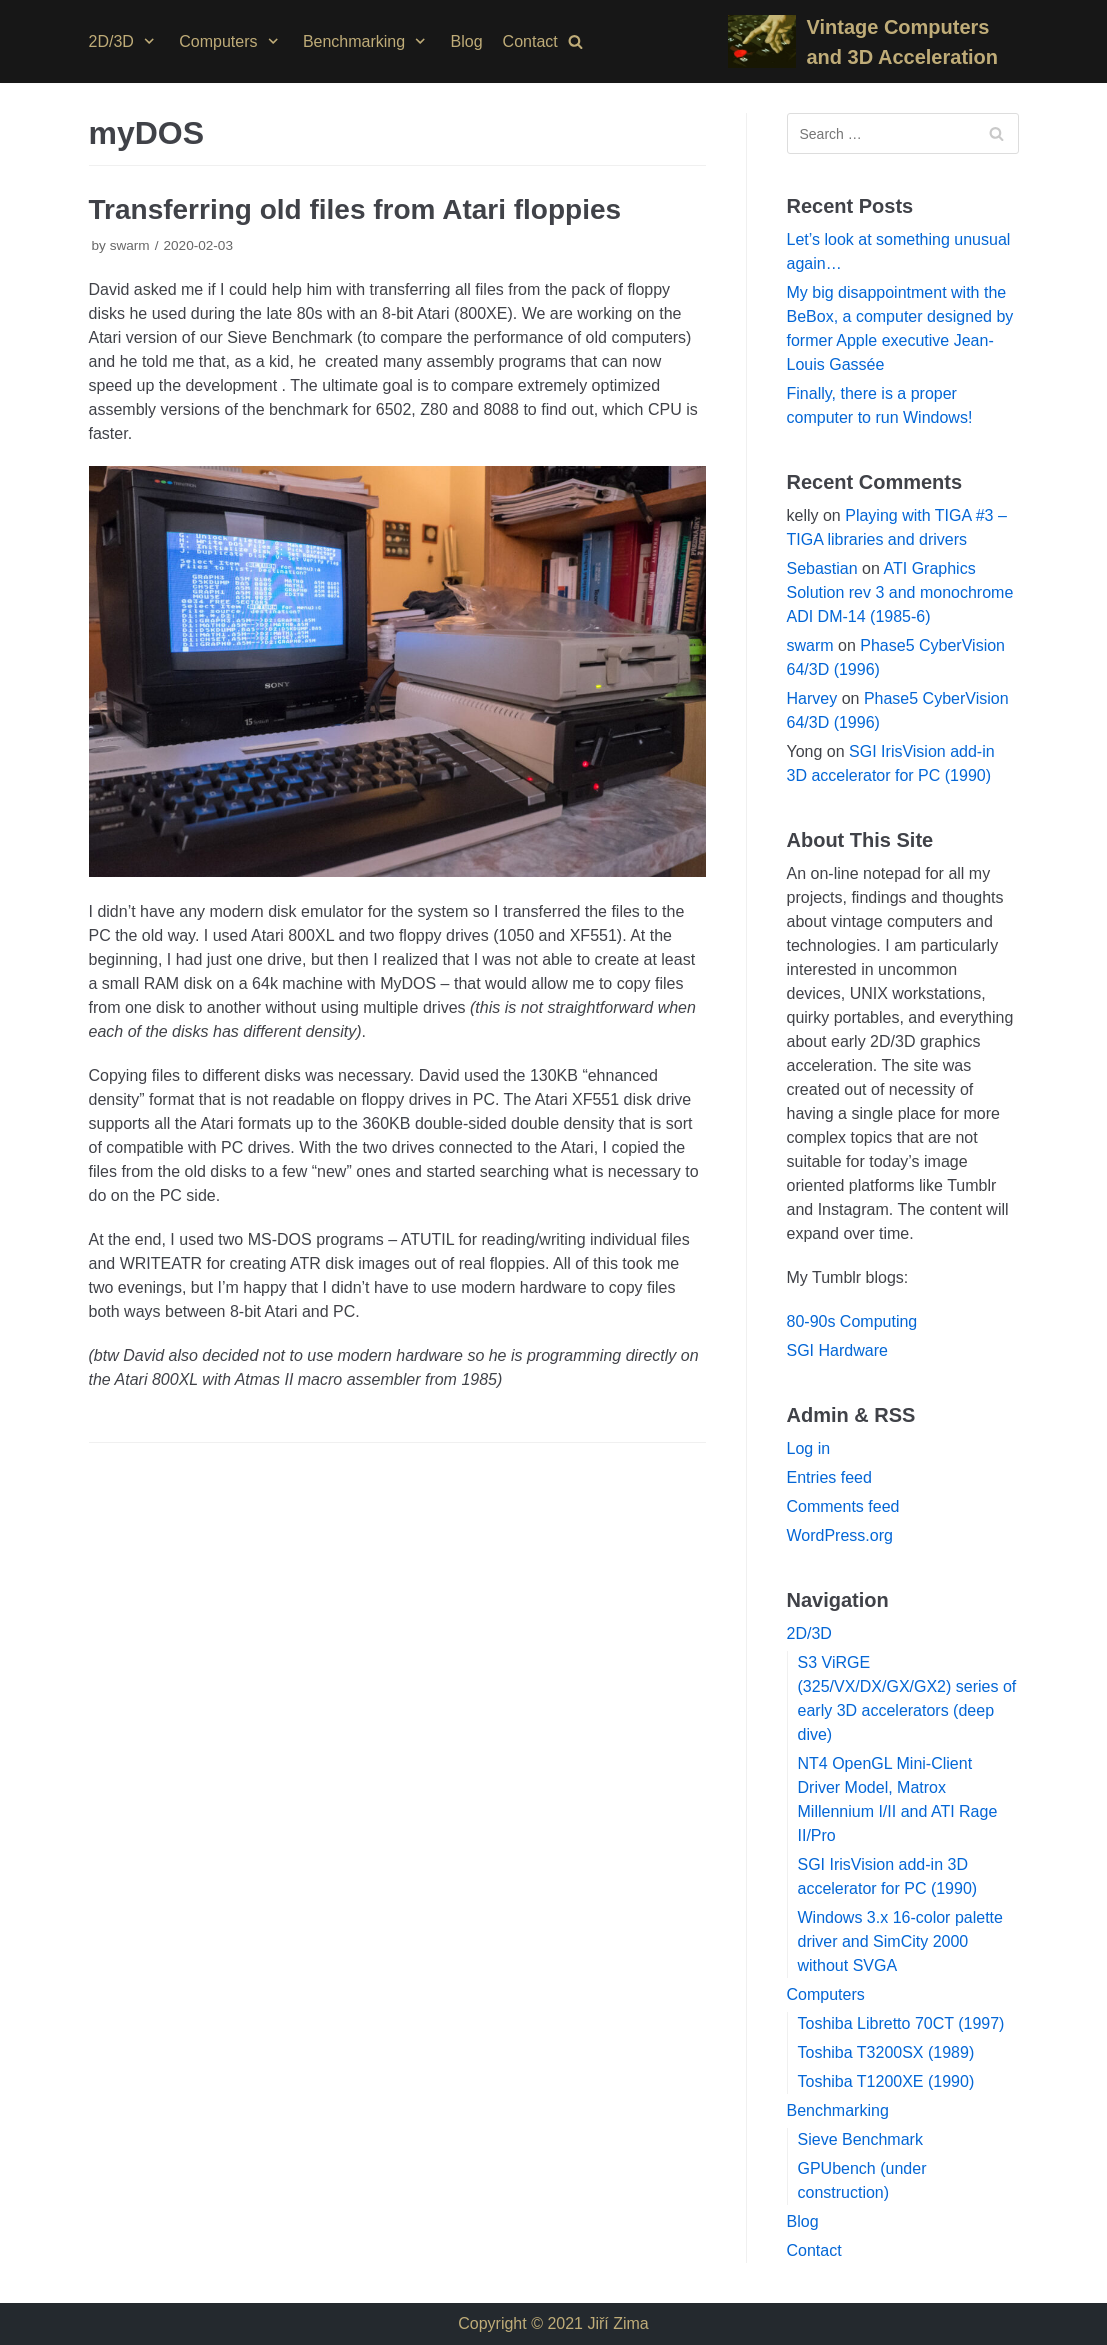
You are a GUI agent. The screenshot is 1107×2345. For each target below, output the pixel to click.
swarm (130, 245)
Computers (826, 1994)
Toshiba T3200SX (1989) (886, 2052)
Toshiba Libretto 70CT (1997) (901, 2023)
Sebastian (822, 568)
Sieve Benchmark (860, 2139)
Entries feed (829, 1477)
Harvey (812, 698)
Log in (809, 1448)
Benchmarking (838, 2110)
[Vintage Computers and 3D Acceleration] (873, 42)
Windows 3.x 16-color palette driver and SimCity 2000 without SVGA (900, 1941)
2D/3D (809, 1633)
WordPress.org (840, 1535)
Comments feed (843, 1506)
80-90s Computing (852, 1321)
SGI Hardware (837, 1350)
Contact (530, 41)
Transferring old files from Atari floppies (355, 209)
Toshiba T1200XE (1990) (886, 2081)
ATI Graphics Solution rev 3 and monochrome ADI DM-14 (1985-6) (900, 592)
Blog (467, 41)
